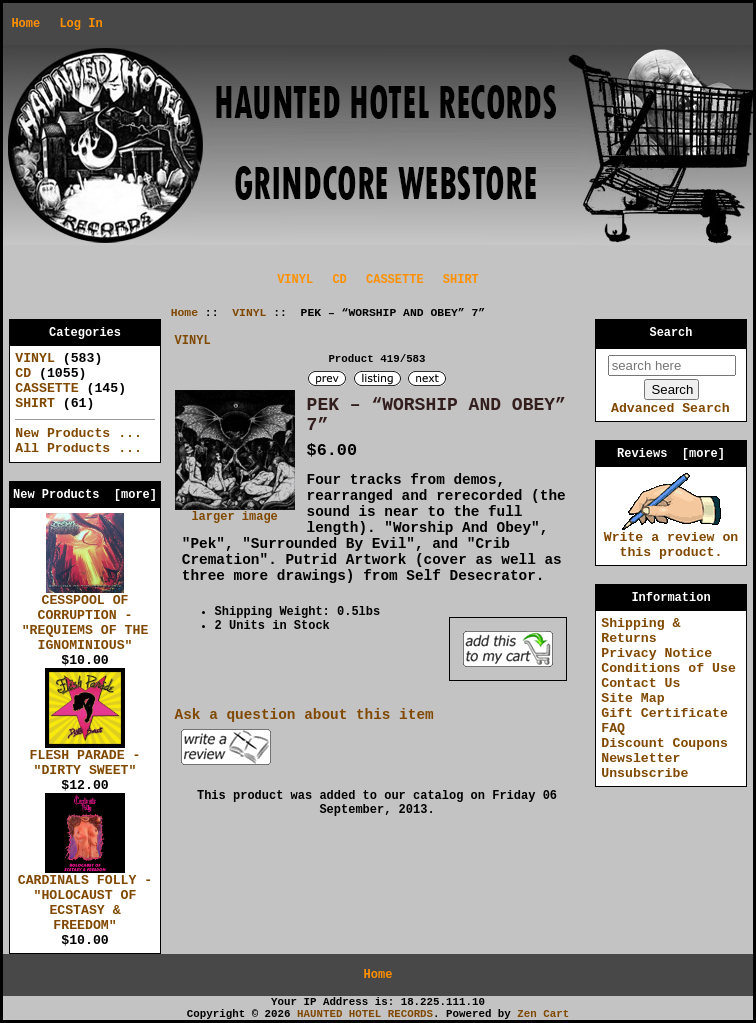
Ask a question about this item (304, 715)
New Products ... (78, 433)
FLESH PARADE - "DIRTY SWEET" (85, 757)
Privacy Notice (656, 653)
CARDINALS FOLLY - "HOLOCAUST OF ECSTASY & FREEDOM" (85, 897)
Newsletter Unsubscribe (644, 766)
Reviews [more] (671, 454)
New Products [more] (85, 495)
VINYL (249, 313)
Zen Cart (543, 1014)
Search (671, 333)
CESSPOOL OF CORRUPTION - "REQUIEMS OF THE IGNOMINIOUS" (85, 617)
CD (339, 280)
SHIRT (461, 280)
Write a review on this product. (671, 539)
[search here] (672, 365)
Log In (80, 24)
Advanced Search (670, 408)
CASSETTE (395, 280)
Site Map (632, 698)
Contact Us (640, 683)
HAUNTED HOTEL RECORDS (365, 1014)
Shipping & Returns (640, 631)
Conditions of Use (668, 668)
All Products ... (78, 448)
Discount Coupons (664, 743)
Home (25, 24)
